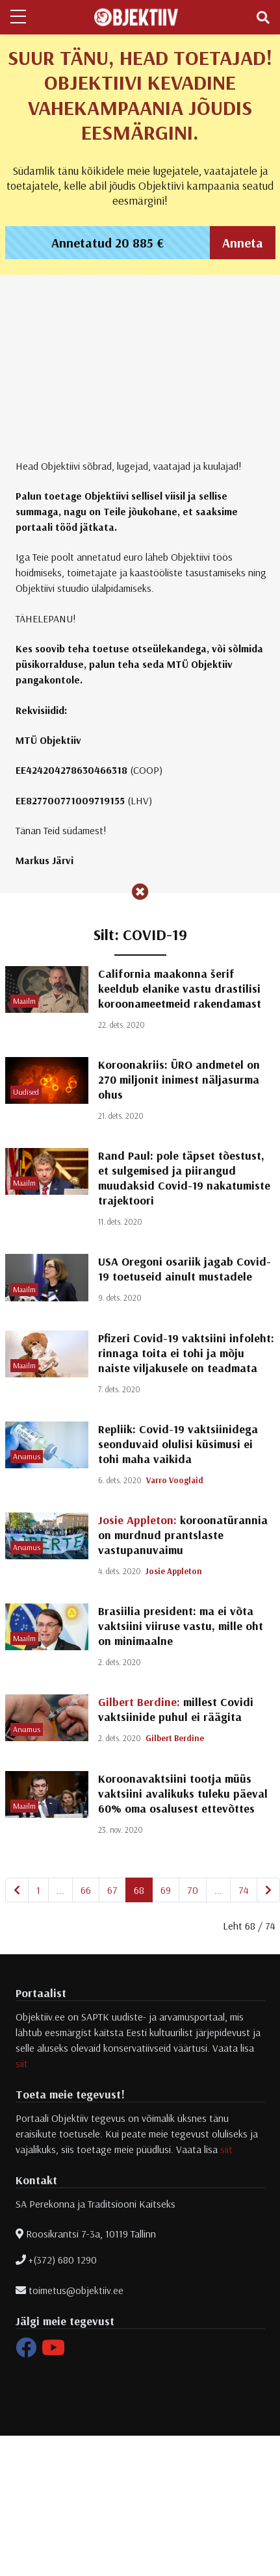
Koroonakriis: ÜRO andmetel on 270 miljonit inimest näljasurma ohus (179, 1079)
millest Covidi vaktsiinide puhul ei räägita (175, 1709)
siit (22, 2063)
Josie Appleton (174, 1571)
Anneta (242, 243)
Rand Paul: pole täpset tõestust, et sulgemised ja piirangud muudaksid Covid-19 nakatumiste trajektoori (184, 1178)
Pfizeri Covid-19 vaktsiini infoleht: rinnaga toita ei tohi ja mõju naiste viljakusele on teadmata (186, 1353)
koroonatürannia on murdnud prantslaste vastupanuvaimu (183, 1534)
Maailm (24, 1001)
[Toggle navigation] (263, 17)
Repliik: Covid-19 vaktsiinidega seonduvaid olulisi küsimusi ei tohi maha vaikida (178, 1444)
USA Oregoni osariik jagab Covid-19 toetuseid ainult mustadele (184, 1269)
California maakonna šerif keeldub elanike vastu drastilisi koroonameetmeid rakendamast (179, 988)
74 (243, 1889)
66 (86, 1889)
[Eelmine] (17, 1890)
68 (139, 1889)
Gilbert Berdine (175, 1738)
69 (165, 1889)
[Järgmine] (268, 1890)
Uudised (26, 1092)
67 (112, 1889)
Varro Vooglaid (174, 1480)
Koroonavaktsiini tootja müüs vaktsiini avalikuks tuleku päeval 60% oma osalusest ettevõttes (183, 1793)
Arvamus (26, 1456)
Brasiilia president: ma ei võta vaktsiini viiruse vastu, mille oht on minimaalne (180, 1625)
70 (192, 1889)
